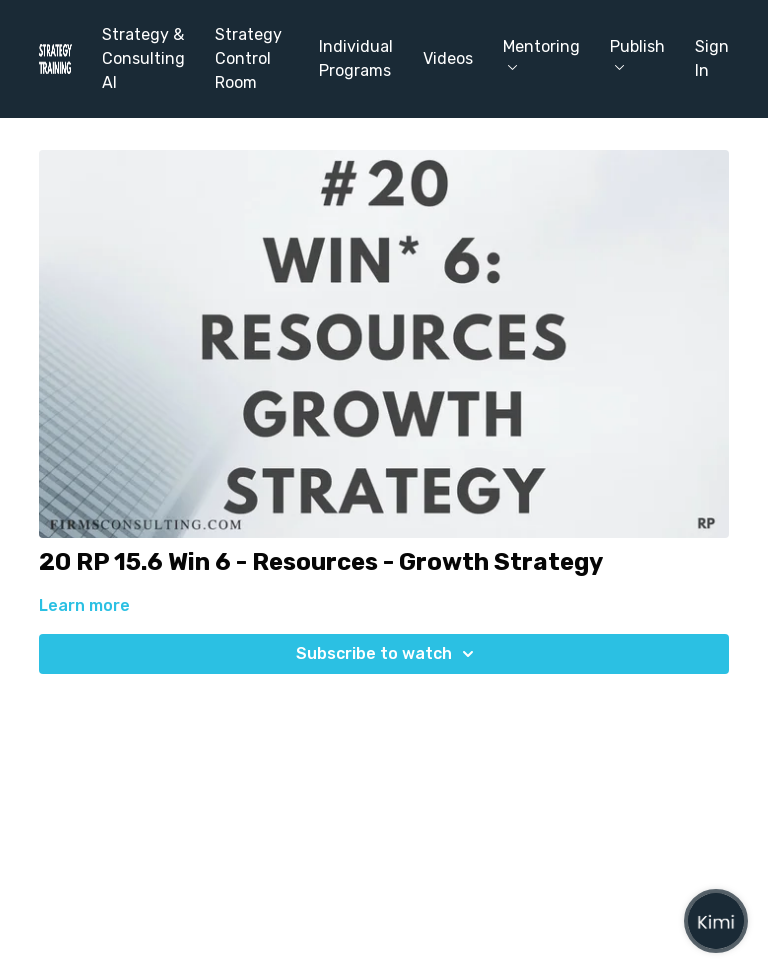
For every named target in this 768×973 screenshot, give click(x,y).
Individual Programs (356, 58)
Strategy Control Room (248, 58)
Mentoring (541, 53)
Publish (637, 53)
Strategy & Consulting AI (143, 58)
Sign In (712, 58)
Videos (448, 58)
